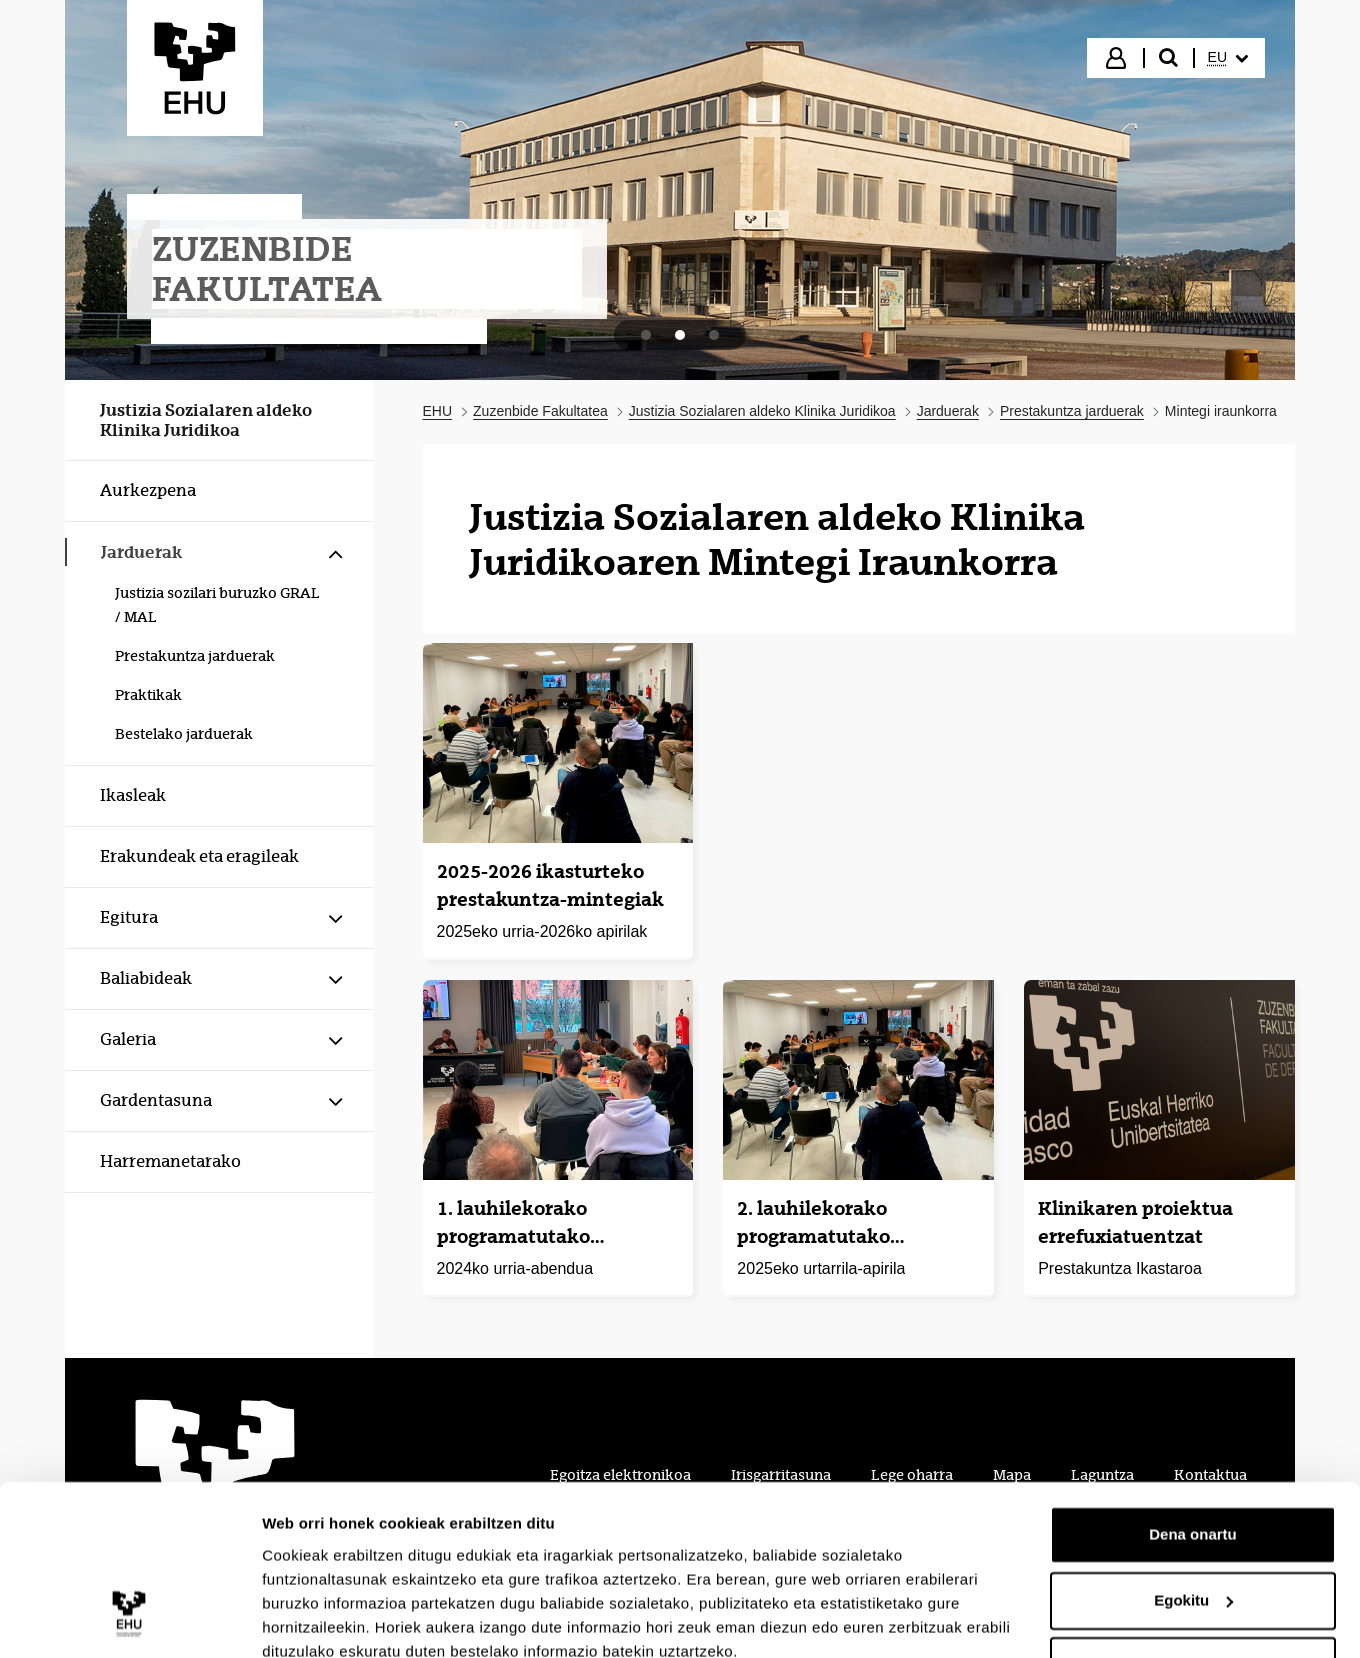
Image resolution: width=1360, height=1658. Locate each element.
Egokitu (1193, 1512)
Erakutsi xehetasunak (340, 1618)
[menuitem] (1228, 58)
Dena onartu (1193, 1447)
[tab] (646, 335)
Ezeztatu (1193, 1578)
